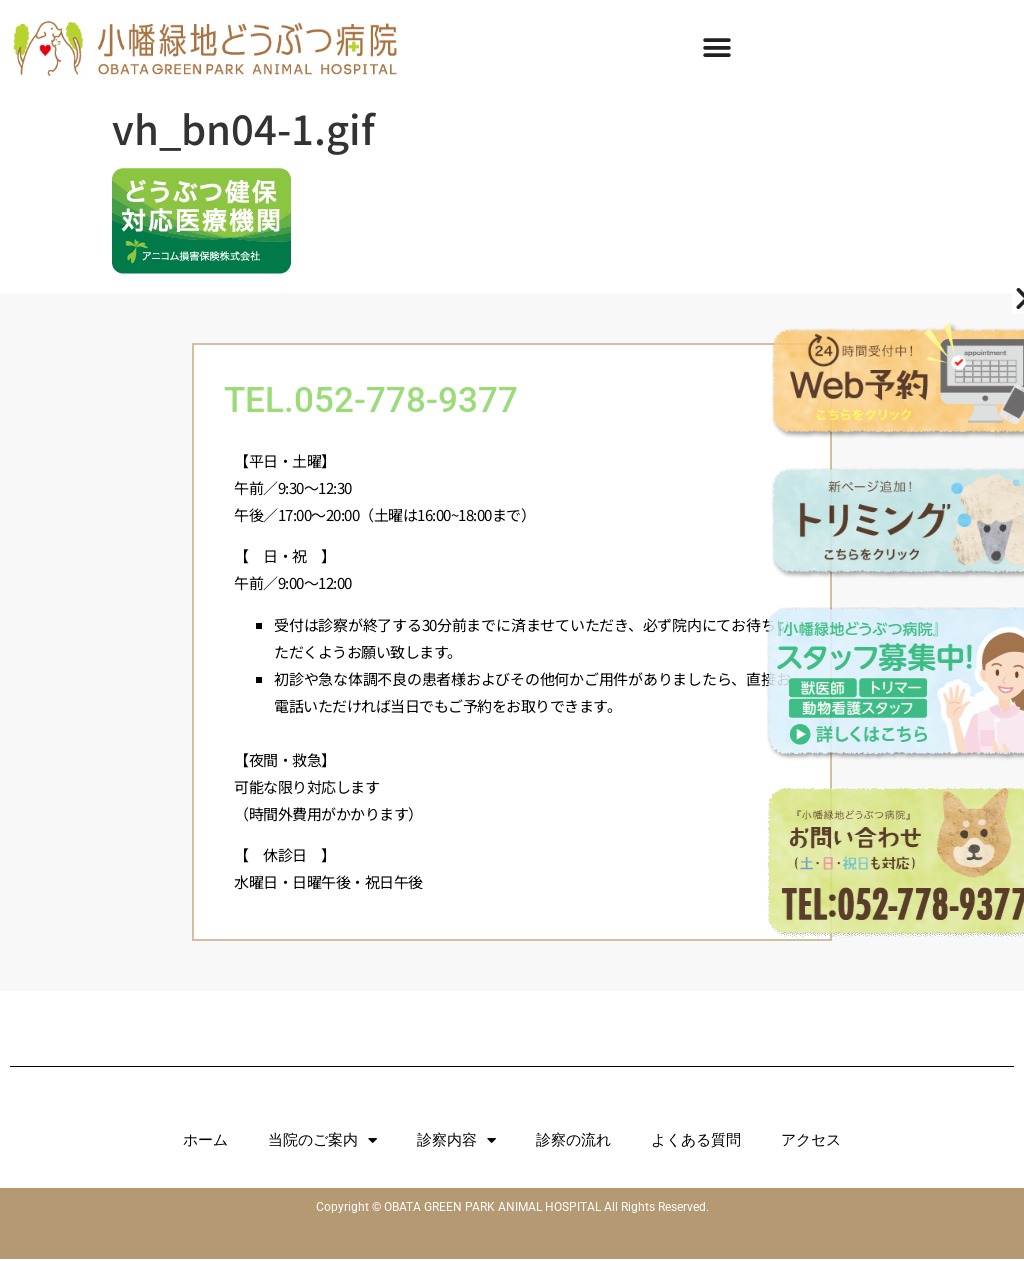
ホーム (205, 1142)
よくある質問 (696, 1142)
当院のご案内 (322, 1142)
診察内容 (456, 1142)
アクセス (811, 1142)
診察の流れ (573, 1142)
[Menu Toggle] (717, 48)
